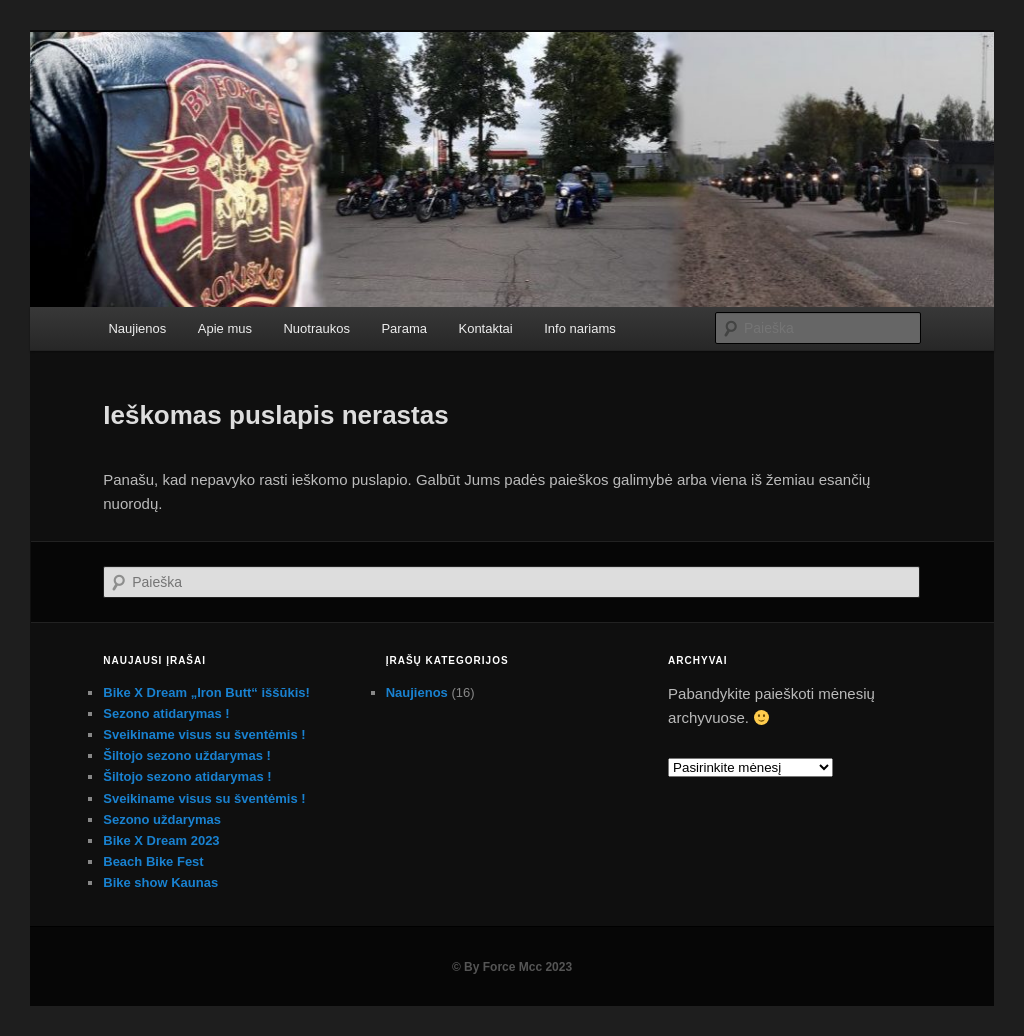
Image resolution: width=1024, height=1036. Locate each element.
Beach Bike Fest (153, 861)
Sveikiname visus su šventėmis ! (204, 734)
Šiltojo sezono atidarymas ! (187, 776)
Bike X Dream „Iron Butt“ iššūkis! (206, 692)
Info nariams (580, 328)
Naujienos (137, 328)
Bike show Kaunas (160, 882)
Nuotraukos (316, 328)
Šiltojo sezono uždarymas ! (187, 755)
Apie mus (225, 328)
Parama (404, 328)
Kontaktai (485, 328)
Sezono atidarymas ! (166, 713)
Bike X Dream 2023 (161, 840)
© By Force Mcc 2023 (512, 967)
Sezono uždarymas (162, 819)
